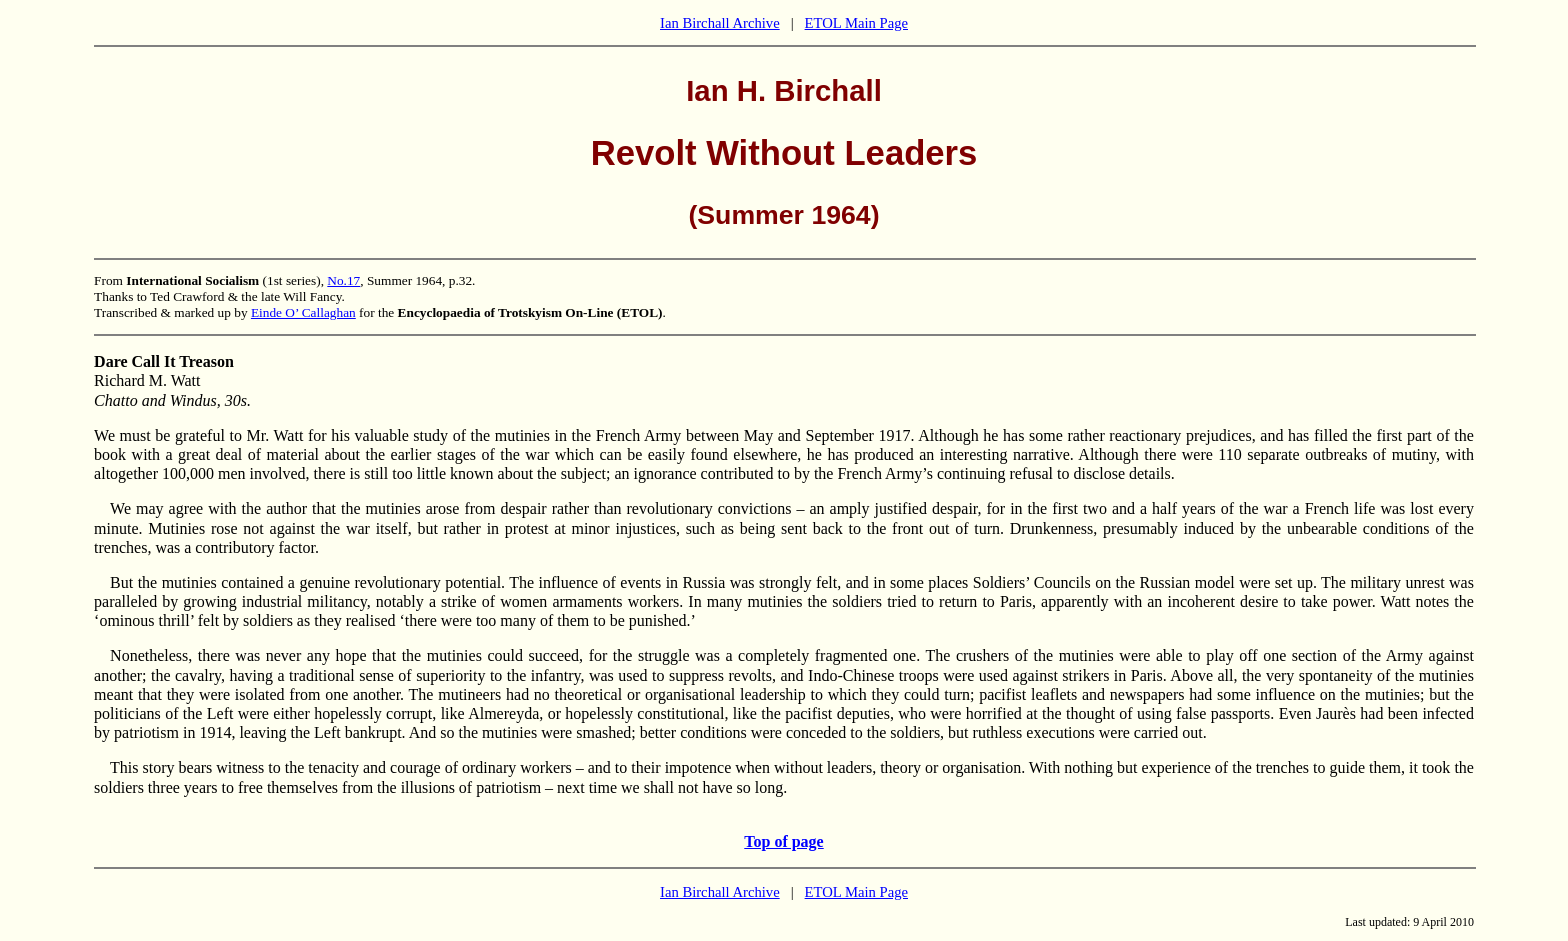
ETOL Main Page (856, 23)
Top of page (783, 841)
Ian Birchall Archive (720, 23)
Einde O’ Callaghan (303, 312)
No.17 (343, 280)
